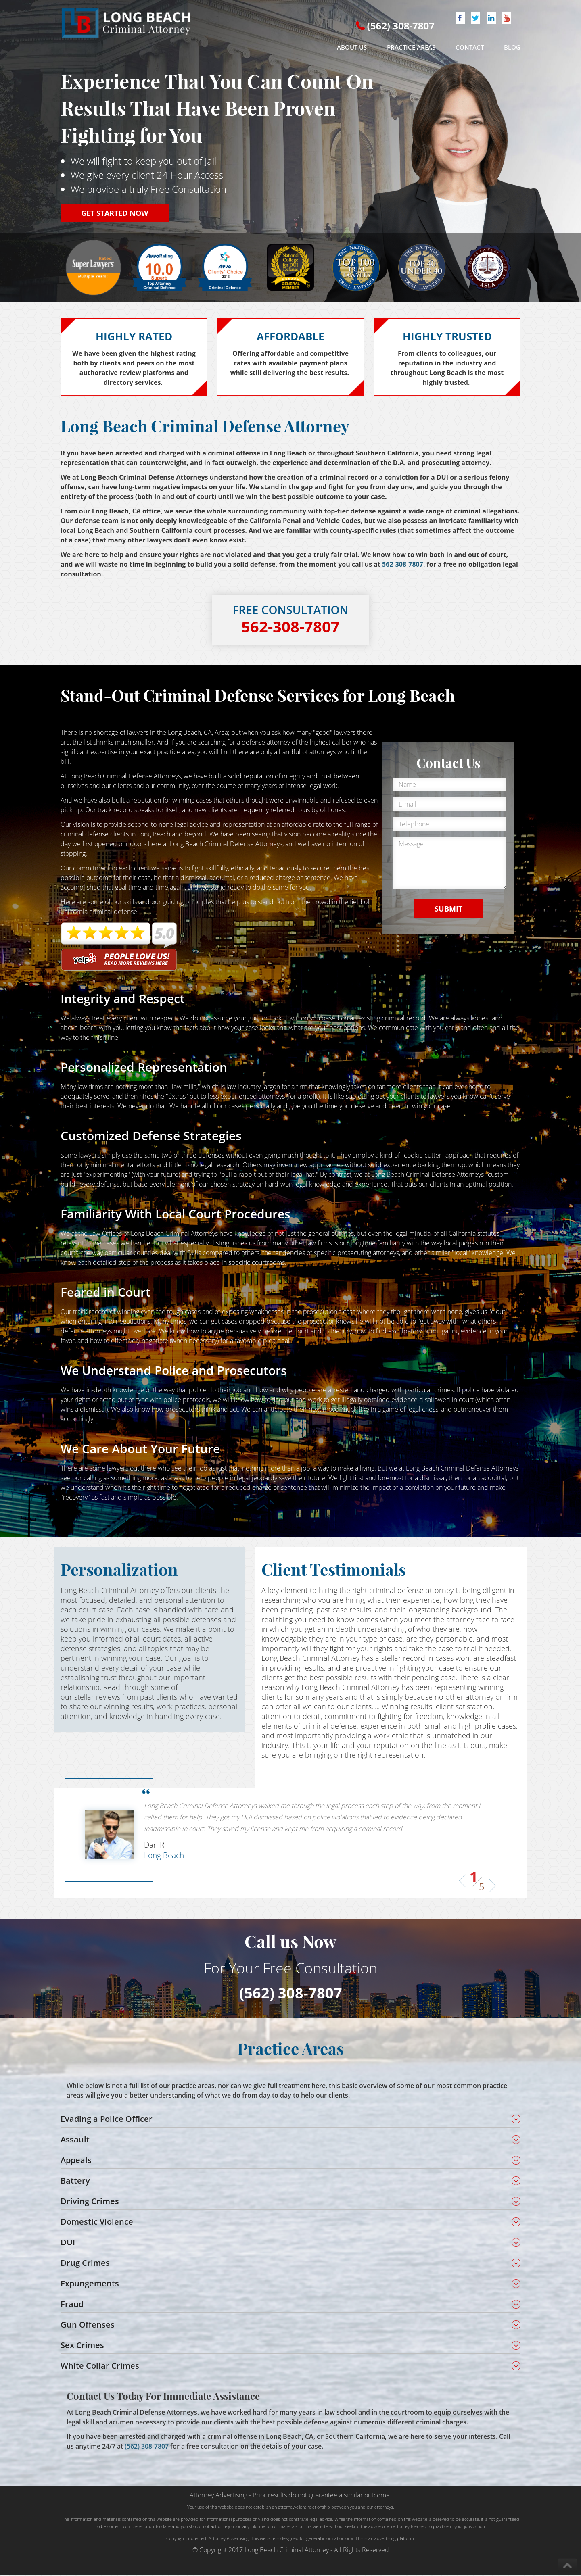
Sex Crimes (82, 2345)
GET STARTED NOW (114, 213)
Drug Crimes (85, 2263)
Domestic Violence (97, 2222)
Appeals (76, 2160)
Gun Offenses (88, 2325)
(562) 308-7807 (401, 25)
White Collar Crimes (100, 2366)
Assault (75, 2140)
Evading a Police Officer (107, 2119)
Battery (75, 2181)
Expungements (90, 2284)
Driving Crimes (90, 2201)
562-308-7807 (402, 564)
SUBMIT (448, 909)
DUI (68, 2243)
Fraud (72, 2304)
